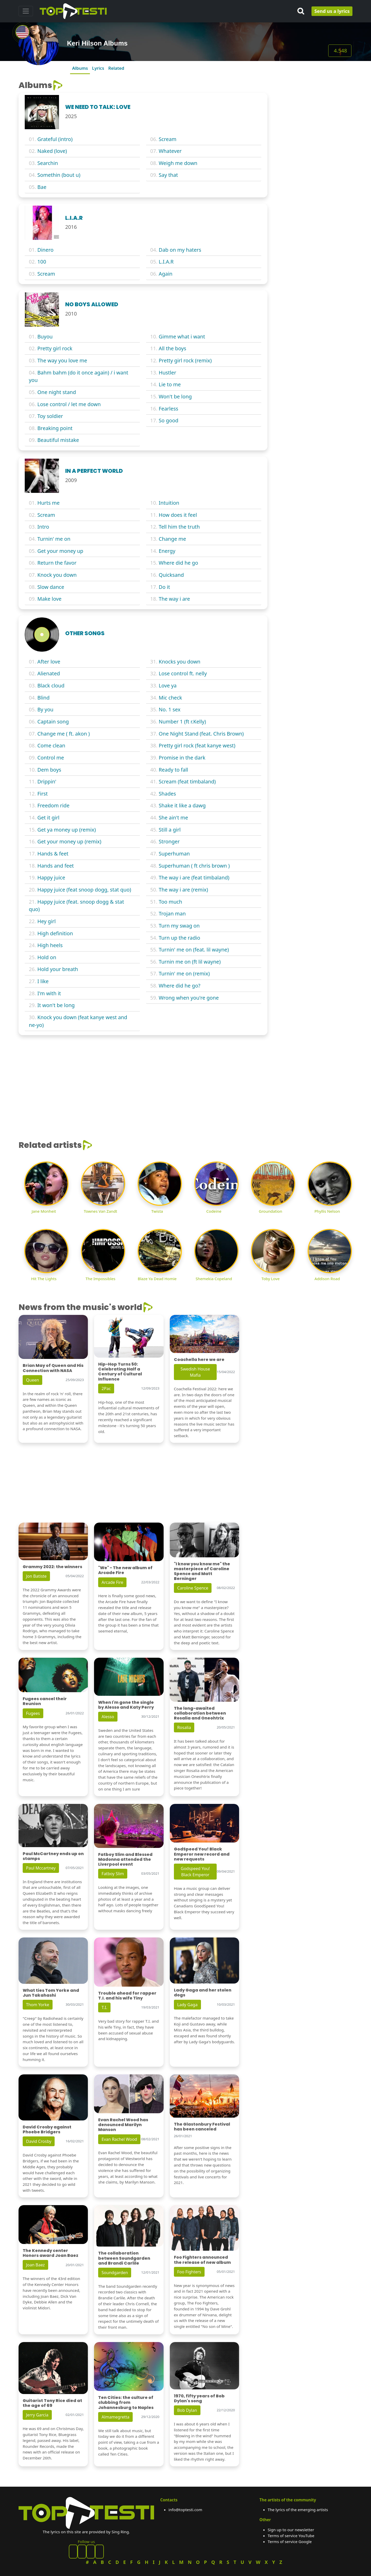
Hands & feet (52, 853)
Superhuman (174, 853)
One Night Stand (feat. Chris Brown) (201, 733)
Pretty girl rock (54, 348)
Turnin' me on (53, 538)
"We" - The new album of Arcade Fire (125, 1570)
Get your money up (60, 550)
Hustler (167, 372)
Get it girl (48, 817)
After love (48, 661)
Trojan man (172, 913)
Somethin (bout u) (58, 174)
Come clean (51, 745)
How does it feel (178, 514)
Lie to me (170, 384)
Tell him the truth (179, 526)
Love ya (167, 685)
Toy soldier (50, 416)
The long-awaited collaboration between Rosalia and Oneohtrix (200, 1713)
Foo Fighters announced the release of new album (202, 2259)
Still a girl (170, 829)
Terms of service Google (290, 2541)
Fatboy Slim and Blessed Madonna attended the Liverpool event (125, 1859)
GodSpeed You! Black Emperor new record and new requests (202, 1854)
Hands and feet (55, 865)
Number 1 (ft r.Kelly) (182, 721)
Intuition (169, 502)
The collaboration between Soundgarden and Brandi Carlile (124, 2258)
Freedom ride (53, 805)
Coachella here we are (199, 1360)
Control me (50, 757)
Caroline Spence (192, 1588)
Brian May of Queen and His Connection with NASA (53, 1368)
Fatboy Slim (113, 1873)
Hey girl (46, 921)
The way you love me (62, 360)
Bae (41, 187)
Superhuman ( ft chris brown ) (194, 865)
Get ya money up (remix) (66, 829)
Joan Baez (35, 2265)
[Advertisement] (313, 112)
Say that (168, 174)
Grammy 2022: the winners (52, 1567)
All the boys (172, 348)
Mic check (170, 697)
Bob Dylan (187, 2410)
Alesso (108, 1716)
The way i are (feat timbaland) (194, 877)
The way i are (174, 598)
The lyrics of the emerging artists (298, 2509)
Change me (172, 538)
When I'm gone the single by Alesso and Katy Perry (126, 1704)
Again (165, 273)
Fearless (168, 408)
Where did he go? (179, 985)
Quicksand (171, 574)
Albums (80, 68)
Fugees (33, 1713)
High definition (55, 933)
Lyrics (98, 68)
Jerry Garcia (37, 2415)
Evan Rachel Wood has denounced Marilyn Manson (123, 2125)
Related (116, 68)
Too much (170, 901)
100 (41, 261)
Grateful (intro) (55, 139)
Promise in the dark (182, 757)
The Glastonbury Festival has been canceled (202, 2126)
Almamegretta (115, 2417)
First (42, 793)
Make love (49, 598)
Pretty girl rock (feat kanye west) (197, 745)
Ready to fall (173, 769)
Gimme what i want (182, 336)
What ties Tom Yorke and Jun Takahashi (51, 1992)
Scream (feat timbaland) (187, 781)
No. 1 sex (169, 709)
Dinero (45, 249)
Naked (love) (52, 150)
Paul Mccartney (41, 1868)
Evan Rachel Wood (119, 2139)
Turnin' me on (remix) (184, 973)
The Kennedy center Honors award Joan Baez (50, 2253)
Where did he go (178, 562)
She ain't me (173, 817)
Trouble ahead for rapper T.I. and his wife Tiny (127, 1995)
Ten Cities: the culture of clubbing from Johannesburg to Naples (126, 2402)
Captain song (53, 721)
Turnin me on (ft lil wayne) (190, 961)
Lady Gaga (187, 2004)
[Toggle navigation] (26, 11)
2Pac (106, 1388)
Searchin (47, 163)
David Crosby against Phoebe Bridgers (47, 2129)
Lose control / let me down (69, 404)
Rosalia (184, 1727)
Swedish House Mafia (195, 1372)
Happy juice (51, 877)
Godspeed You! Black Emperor (195, 1872)
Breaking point (54, 428)
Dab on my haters (180, 249)
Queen (32, 1380)
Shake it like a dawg (182, 805)
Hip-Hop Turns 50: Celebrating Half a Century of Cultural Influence (120, 1371)
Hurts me (48, 502)
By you (45, 709)
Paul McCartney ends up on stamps (53, 1856)
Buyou (45, 336)
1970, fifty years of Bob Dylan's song (199, 2398)
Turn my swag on (179, 925)
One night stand (56, 392)
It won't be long (56, 1005)
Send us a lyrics (332, 11)
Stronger (169, 841)
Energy (167, 550)
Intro (43, 526)
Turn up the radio (179, 937)
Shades (167, 793)
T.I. (104, 2007)
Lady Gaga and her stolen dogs (202, 1992)
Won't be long (175, 396)
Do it (164, 586)
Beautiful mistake (58, 439)
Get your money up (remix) (69, 841)
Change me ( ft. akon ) (63, 733)
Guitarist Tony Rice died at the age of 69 (52, 2403)
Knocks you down (179, 661)
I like (43, 981)
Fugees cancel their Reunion (45, 1701)
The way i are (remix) (183, 889)
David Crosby (38, 2141)
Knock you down (57, 574)
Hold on (46, 957)
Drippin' (46, 781)
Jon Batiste (36, 1576)
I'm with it (49, 993)
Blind (43, 697)
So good (168, 420)
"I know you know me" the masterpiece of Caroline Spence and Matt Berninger (202, 1571)
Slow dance (50, 586)
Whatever (170, 150)
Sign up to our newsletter (291, 2529)
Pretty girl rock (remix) (185, 360)
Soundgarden (115, 2272)
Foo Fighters (189, 2272)
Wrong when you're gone (189, 997)
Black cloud (50, 685)
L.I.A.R (166, 261)
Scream (167, 139)
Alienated (48, 673)
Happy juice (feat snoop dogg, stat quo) (84, 889)
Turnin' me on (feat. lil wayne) (194, 949)
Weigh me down (178, 163)
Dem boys (49, 769)
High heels (50, 945)
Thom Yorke (37, 2004)
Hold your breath (57, 969)
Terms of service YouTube (291, 2535)
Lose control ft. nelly (183, 673)
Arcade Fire (112, 1582)
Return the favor (57, 562)
